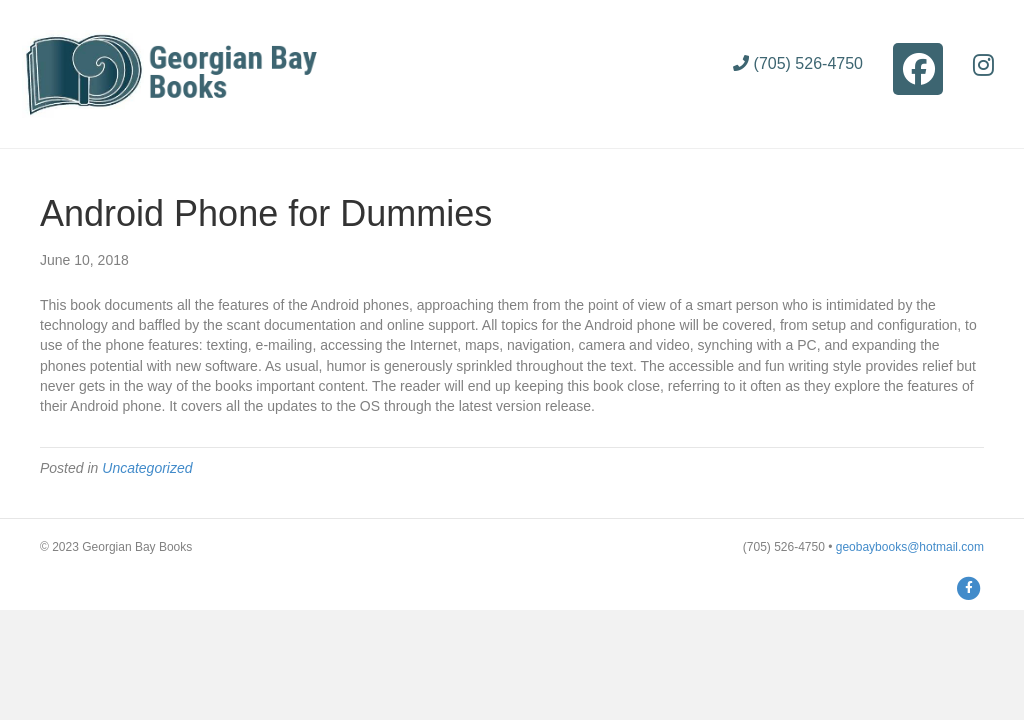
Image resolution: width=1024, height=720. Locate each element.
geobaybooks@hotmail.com (910, 547)
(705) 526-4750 (798, 63)
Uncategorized (147, 468)
